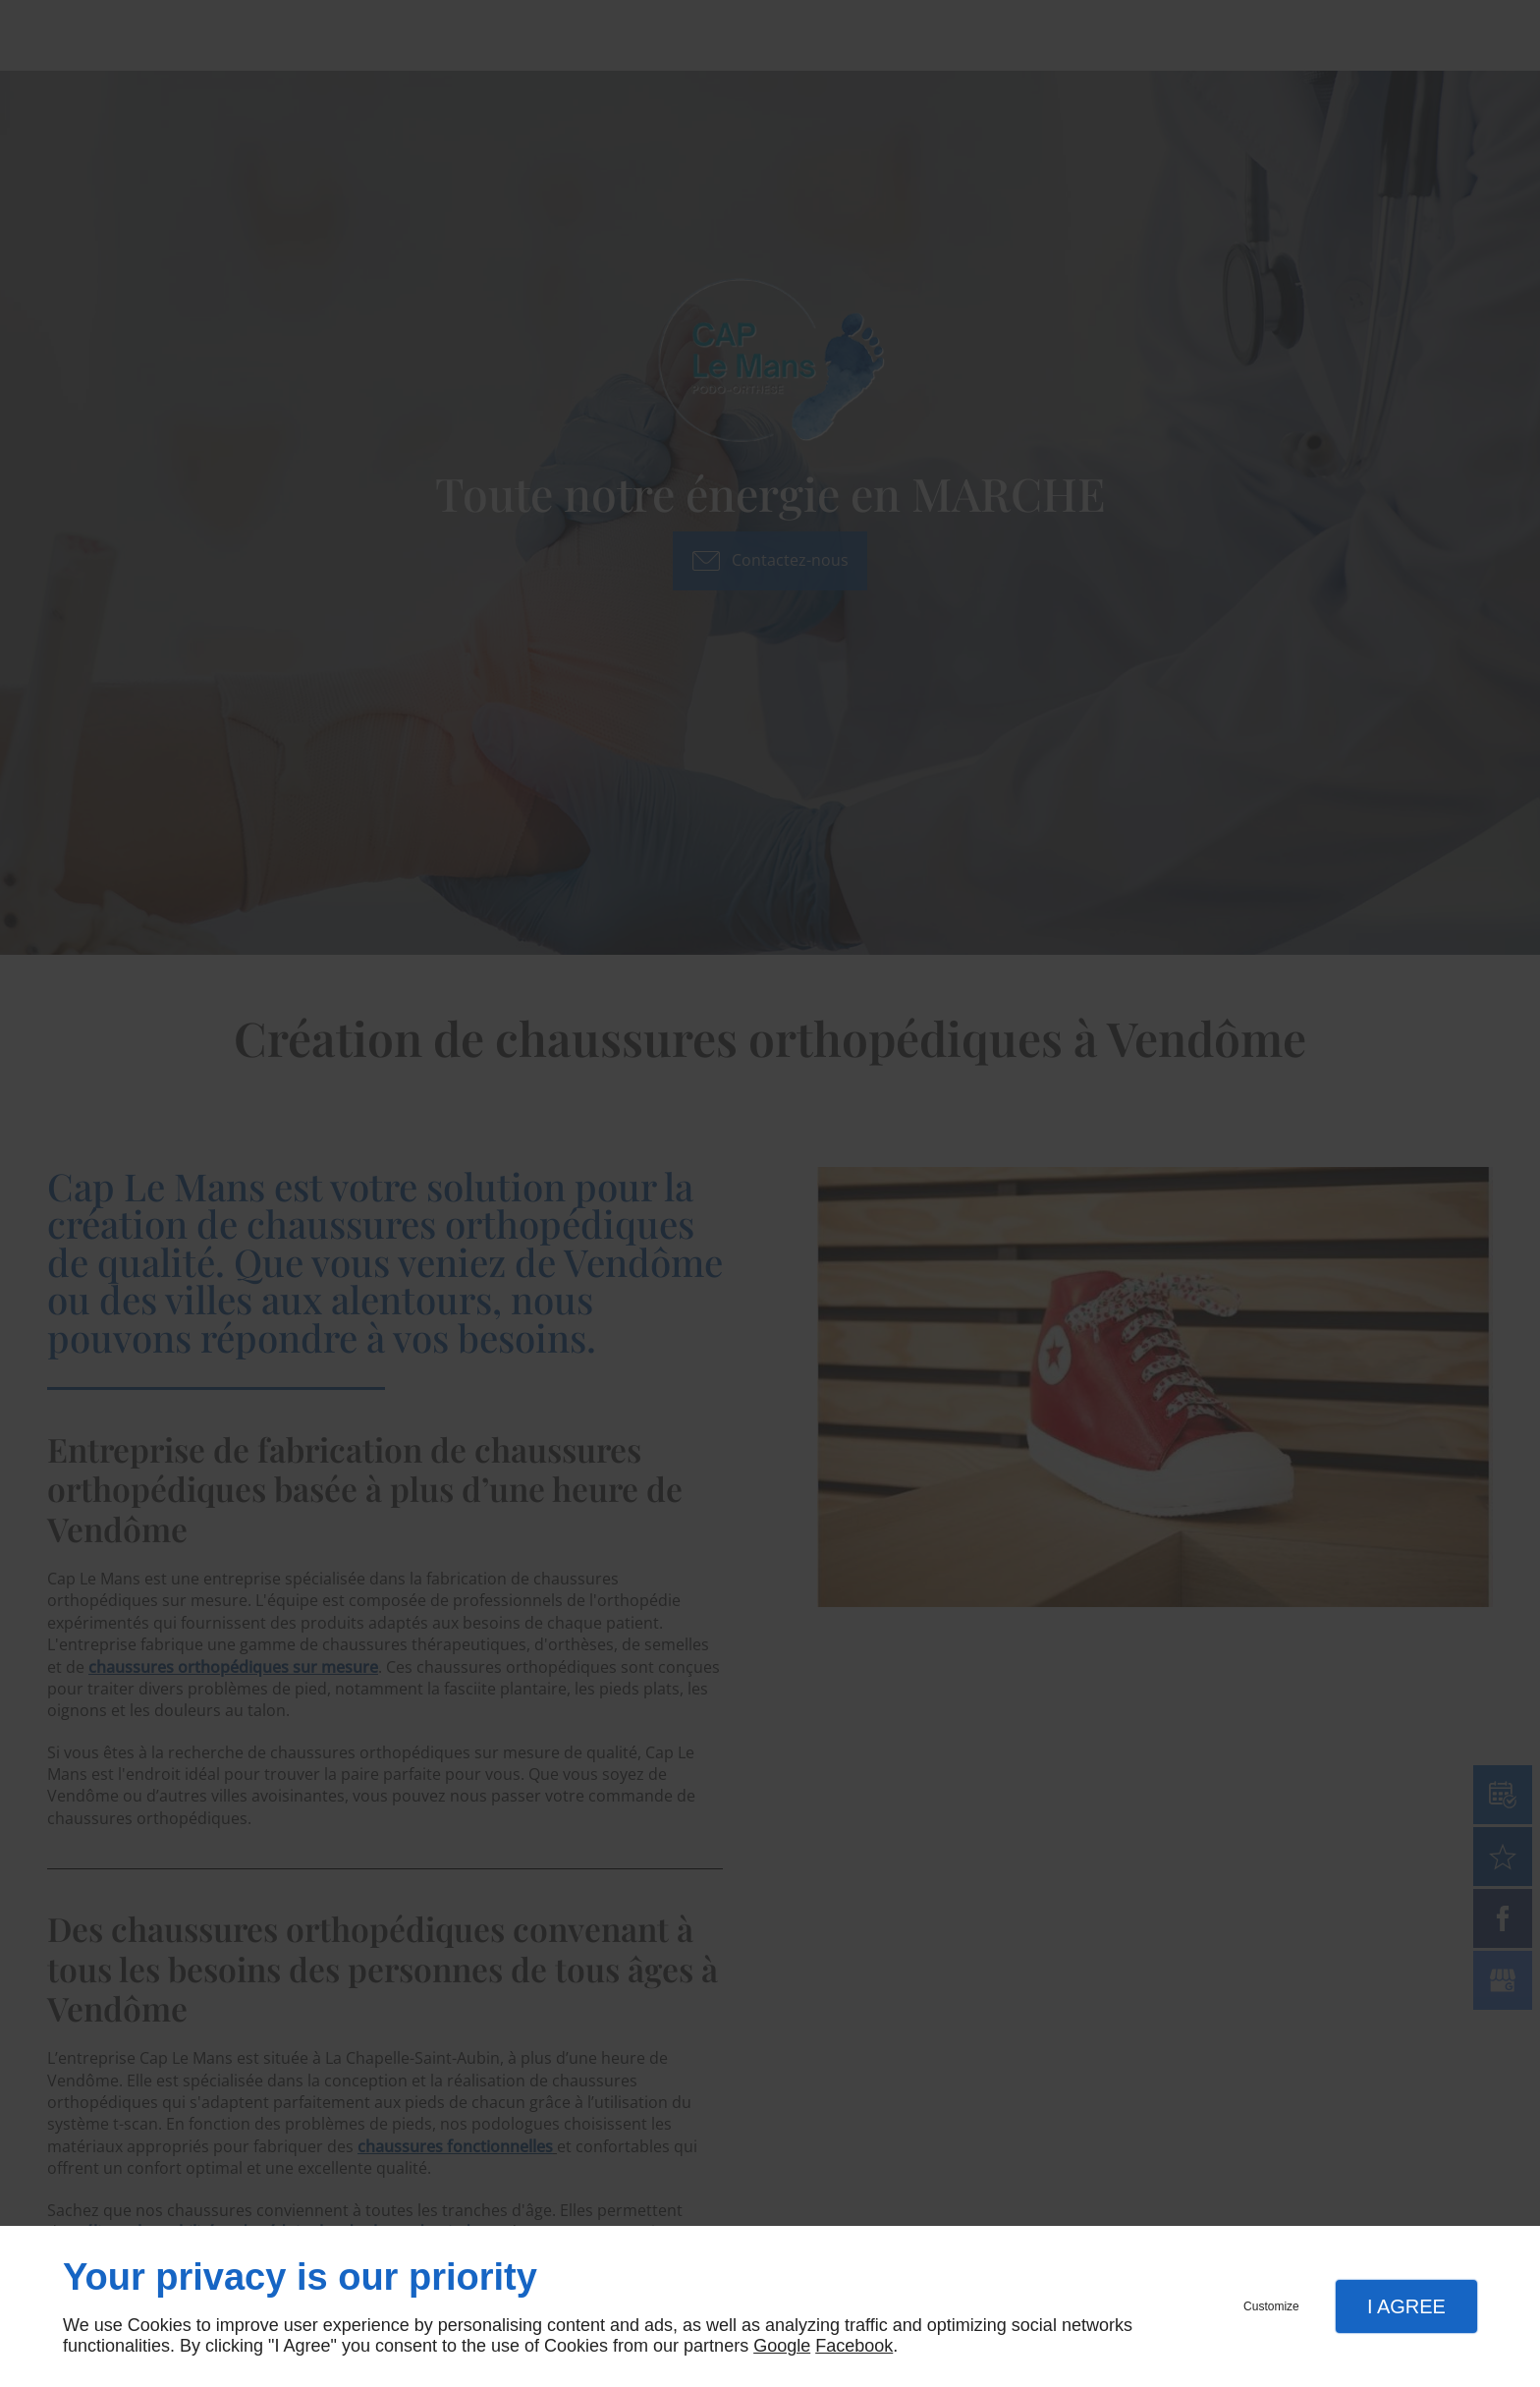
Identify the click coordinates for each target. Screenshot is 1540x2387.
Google (781, 2346)
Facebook (854, 2346)
